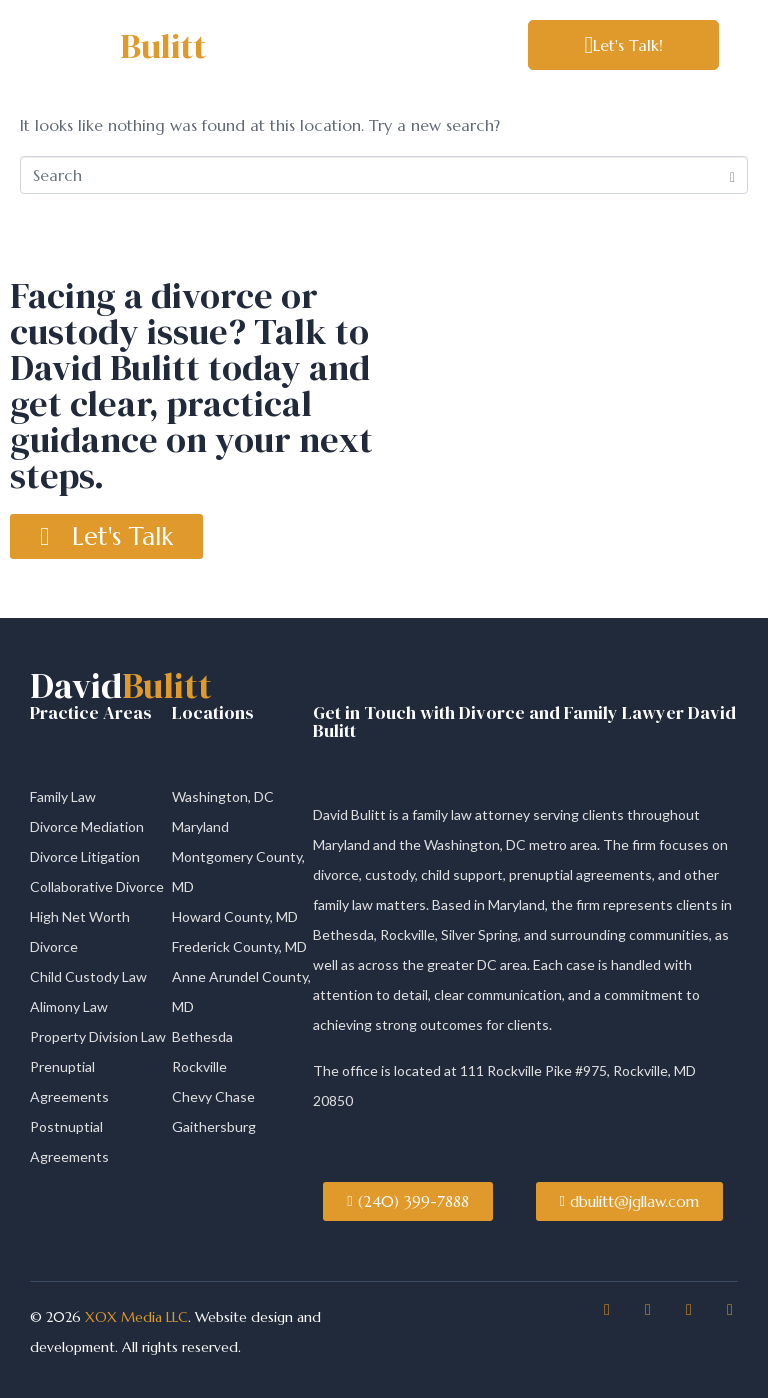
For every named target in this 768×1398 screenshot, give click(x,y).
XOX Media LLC (134, 1317)
